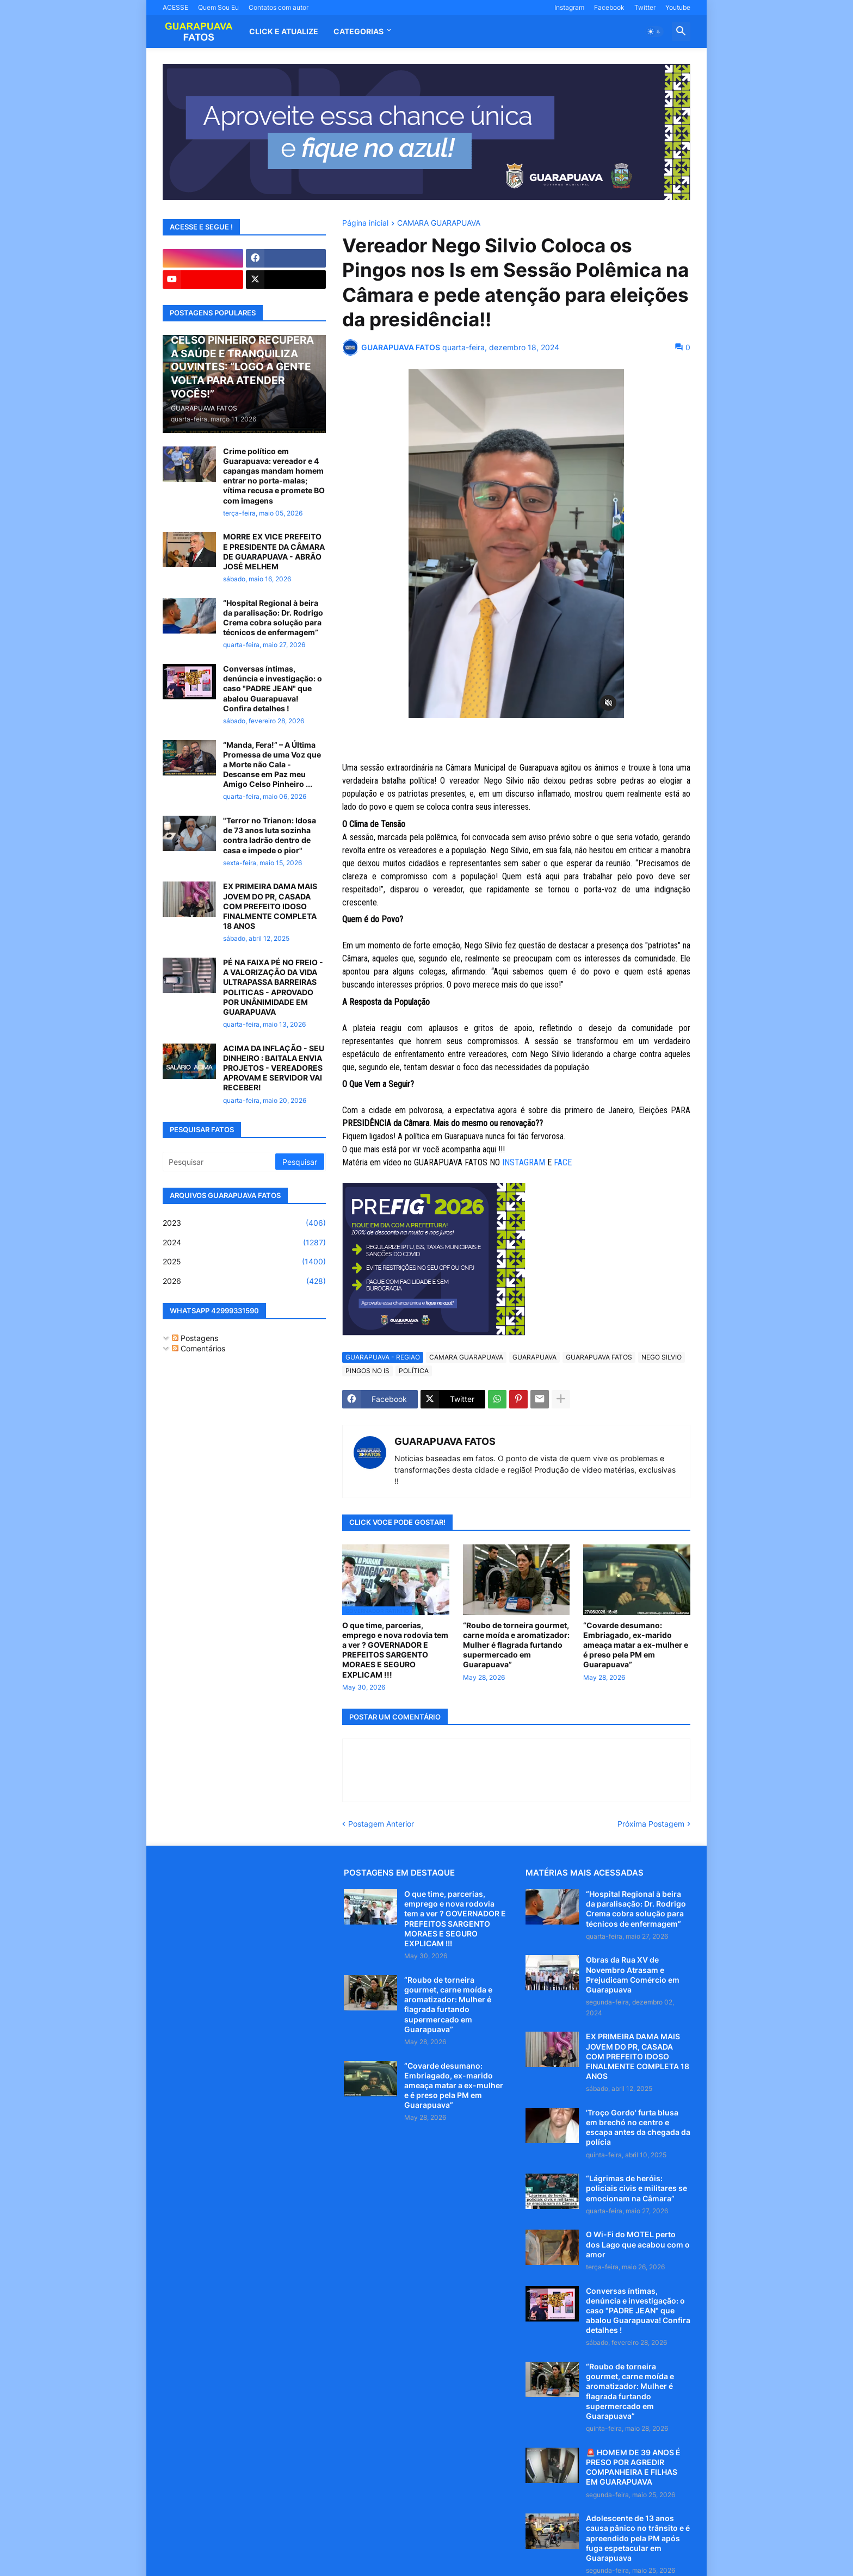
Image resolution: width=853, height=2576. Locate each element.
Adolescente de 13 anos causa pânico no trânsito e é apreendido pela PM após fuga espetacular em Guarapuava (638, 2537)
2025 (244, 1261)
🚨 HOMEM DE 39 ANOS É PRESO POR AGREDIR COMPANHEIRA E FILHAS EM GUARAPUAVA (633, 2467)
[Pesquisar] (219, 1161)
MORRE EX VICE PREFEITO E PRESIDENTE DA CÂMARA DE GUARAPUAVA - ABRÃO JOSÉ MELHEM (274, 551)
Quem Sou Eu (218, 7)
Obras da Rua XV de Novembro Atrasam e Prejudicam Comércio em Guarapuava (632, 1974)
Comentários (198, 1348)
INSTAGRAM (523, 1162)
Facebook (609, 7)
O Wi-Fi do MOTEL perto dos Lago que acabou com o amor (638, 2244)
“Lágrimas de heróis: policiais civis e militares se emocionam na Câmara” (636, 2188)
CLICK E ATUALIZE (283, 31)
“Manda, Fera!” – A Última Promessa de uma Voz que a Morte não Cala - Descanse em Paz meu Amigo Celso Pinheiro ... (272, 764)
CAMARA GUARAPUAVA (438, 223)
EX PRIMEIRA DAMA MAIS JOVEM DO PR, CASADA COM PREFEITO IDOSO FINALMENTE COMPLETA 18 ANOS (270, 906)
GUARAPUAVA (534, 1357)
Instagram (569, 7)
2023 (244, 1223)
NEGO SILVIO (661, 1357)
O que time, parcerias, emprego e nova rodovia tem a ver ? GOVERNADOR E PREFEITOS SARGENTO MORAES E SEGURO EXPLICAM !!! (395, 1650)
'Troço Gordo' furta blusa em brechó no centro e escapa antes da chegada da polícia (638, 2127)
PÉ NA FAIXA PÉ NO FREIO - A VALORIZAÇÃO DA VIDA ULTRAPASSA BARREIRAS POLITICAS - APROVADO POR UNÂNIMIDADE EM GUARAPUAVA (273, 987)
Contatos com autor (278, 7)
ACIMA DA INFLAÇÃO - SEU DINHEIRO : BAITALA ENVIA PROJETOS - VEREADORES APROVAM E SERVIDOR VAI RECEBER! (273, 1068)
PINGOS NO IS (367, 1371)
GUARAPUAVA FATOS (599, 1357)
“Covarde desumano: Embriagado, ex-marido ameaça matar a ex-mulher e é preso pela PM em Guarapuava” (635, 1645)
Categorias (358, 31)
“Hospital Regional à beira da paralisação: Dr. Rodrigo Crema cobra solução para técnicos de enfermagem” (273, 617)
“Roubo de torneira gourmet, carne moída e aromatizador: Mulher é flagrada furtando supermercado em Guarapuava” (516, 1645)
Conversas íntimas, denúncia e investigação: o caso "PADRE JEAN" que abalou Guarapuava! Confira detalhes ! (272, 688)
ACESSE (175, 7)
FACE (564, 1162)
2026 (244, 1281)
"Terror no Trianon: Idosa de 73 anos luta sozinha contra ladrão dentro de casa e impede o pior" (269, 835)
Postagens (195, 1338)
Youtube (677, 7)
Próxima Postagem (650, 1823)
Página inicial (365, 223)
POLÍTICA (414, 1371)
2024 (244, 1242)
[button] (654, 31)
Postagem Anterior (381, 1823)
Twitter (645, 7)
